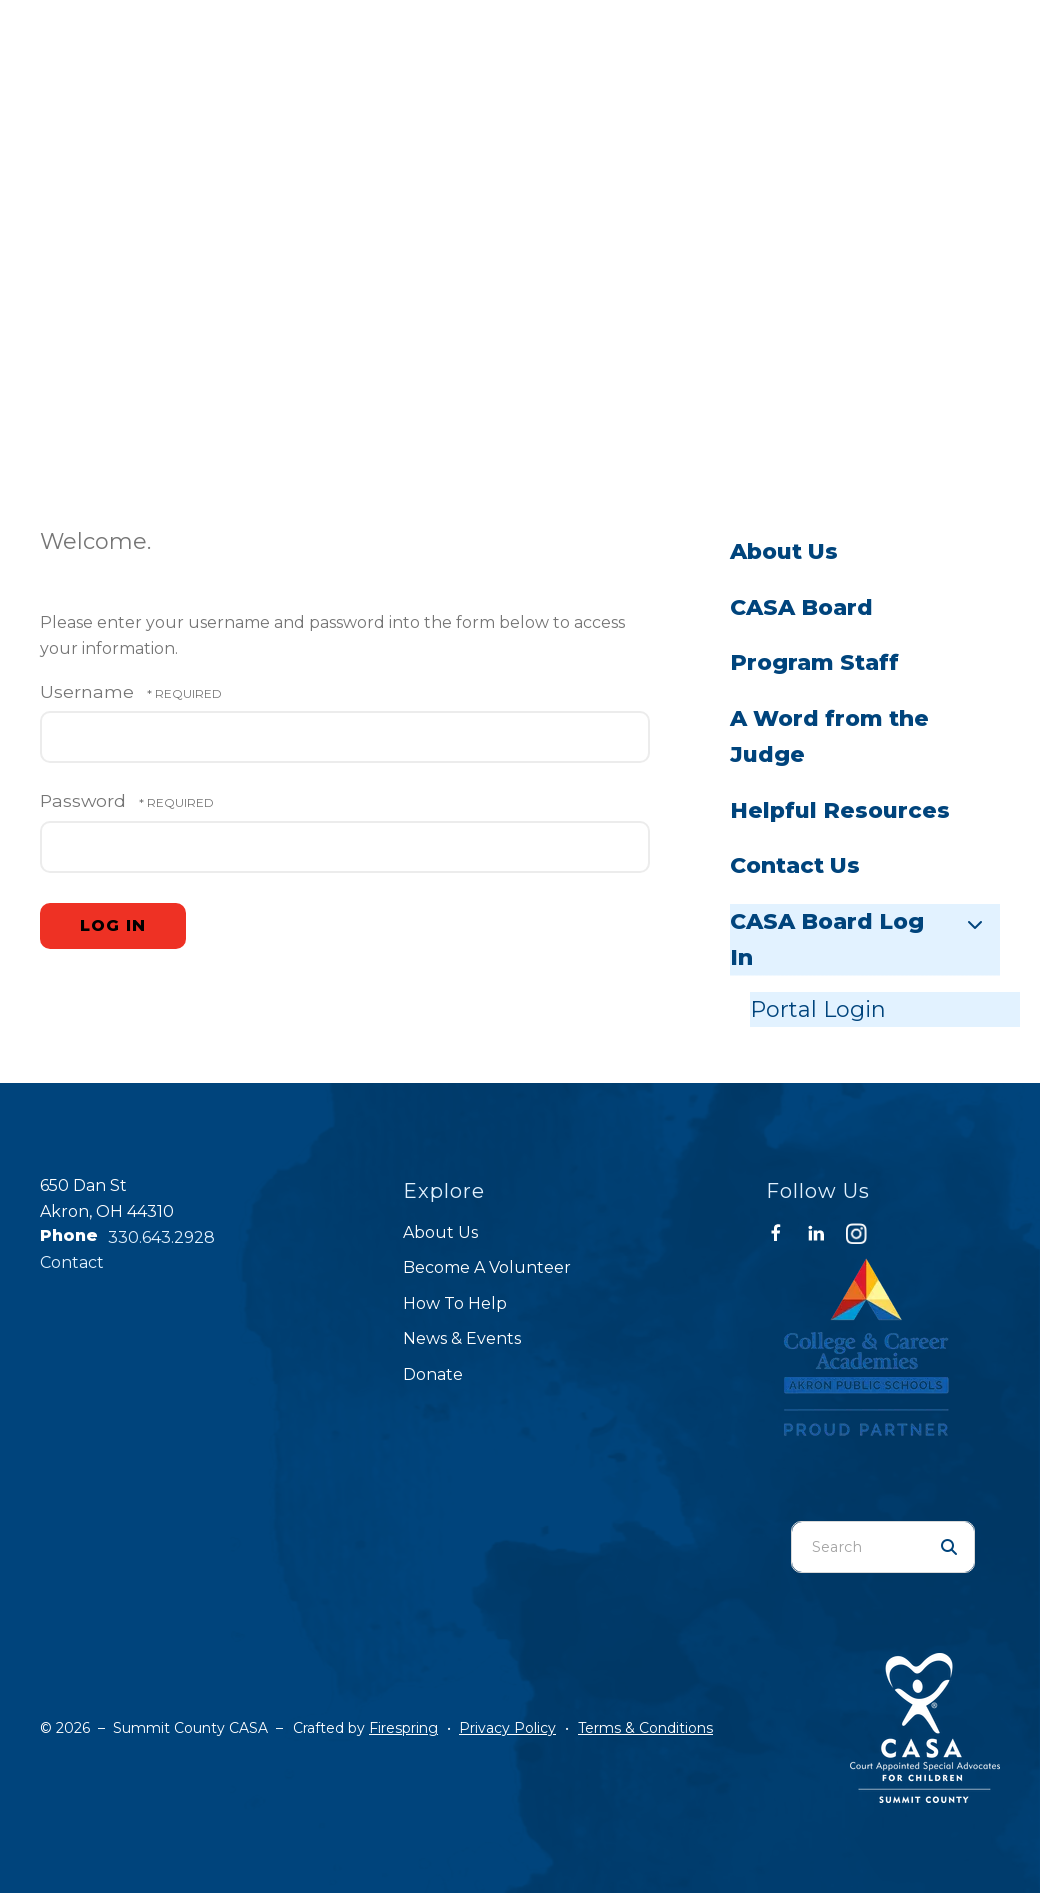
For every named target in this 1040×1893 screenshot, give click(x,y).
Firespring (403, 1728)
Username (87, 691)
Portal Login (818, 1009)
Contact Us (795, 865)
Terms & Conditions (645, 1728)
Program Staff (814, 662)
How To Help (455, 1303)
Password (83, 800)
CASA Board (801, 607)
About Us (784, 551)
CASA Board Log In (865, 939)
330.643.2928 (161, 1237)
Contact (72, 1262)
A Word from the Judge (829, 736)
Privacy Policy (507, 1728)
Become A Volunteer (487, 1267)
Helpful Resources (840, 810)
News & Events (462, 1338)
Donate (433, 1374)
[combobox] (858, 1547)
